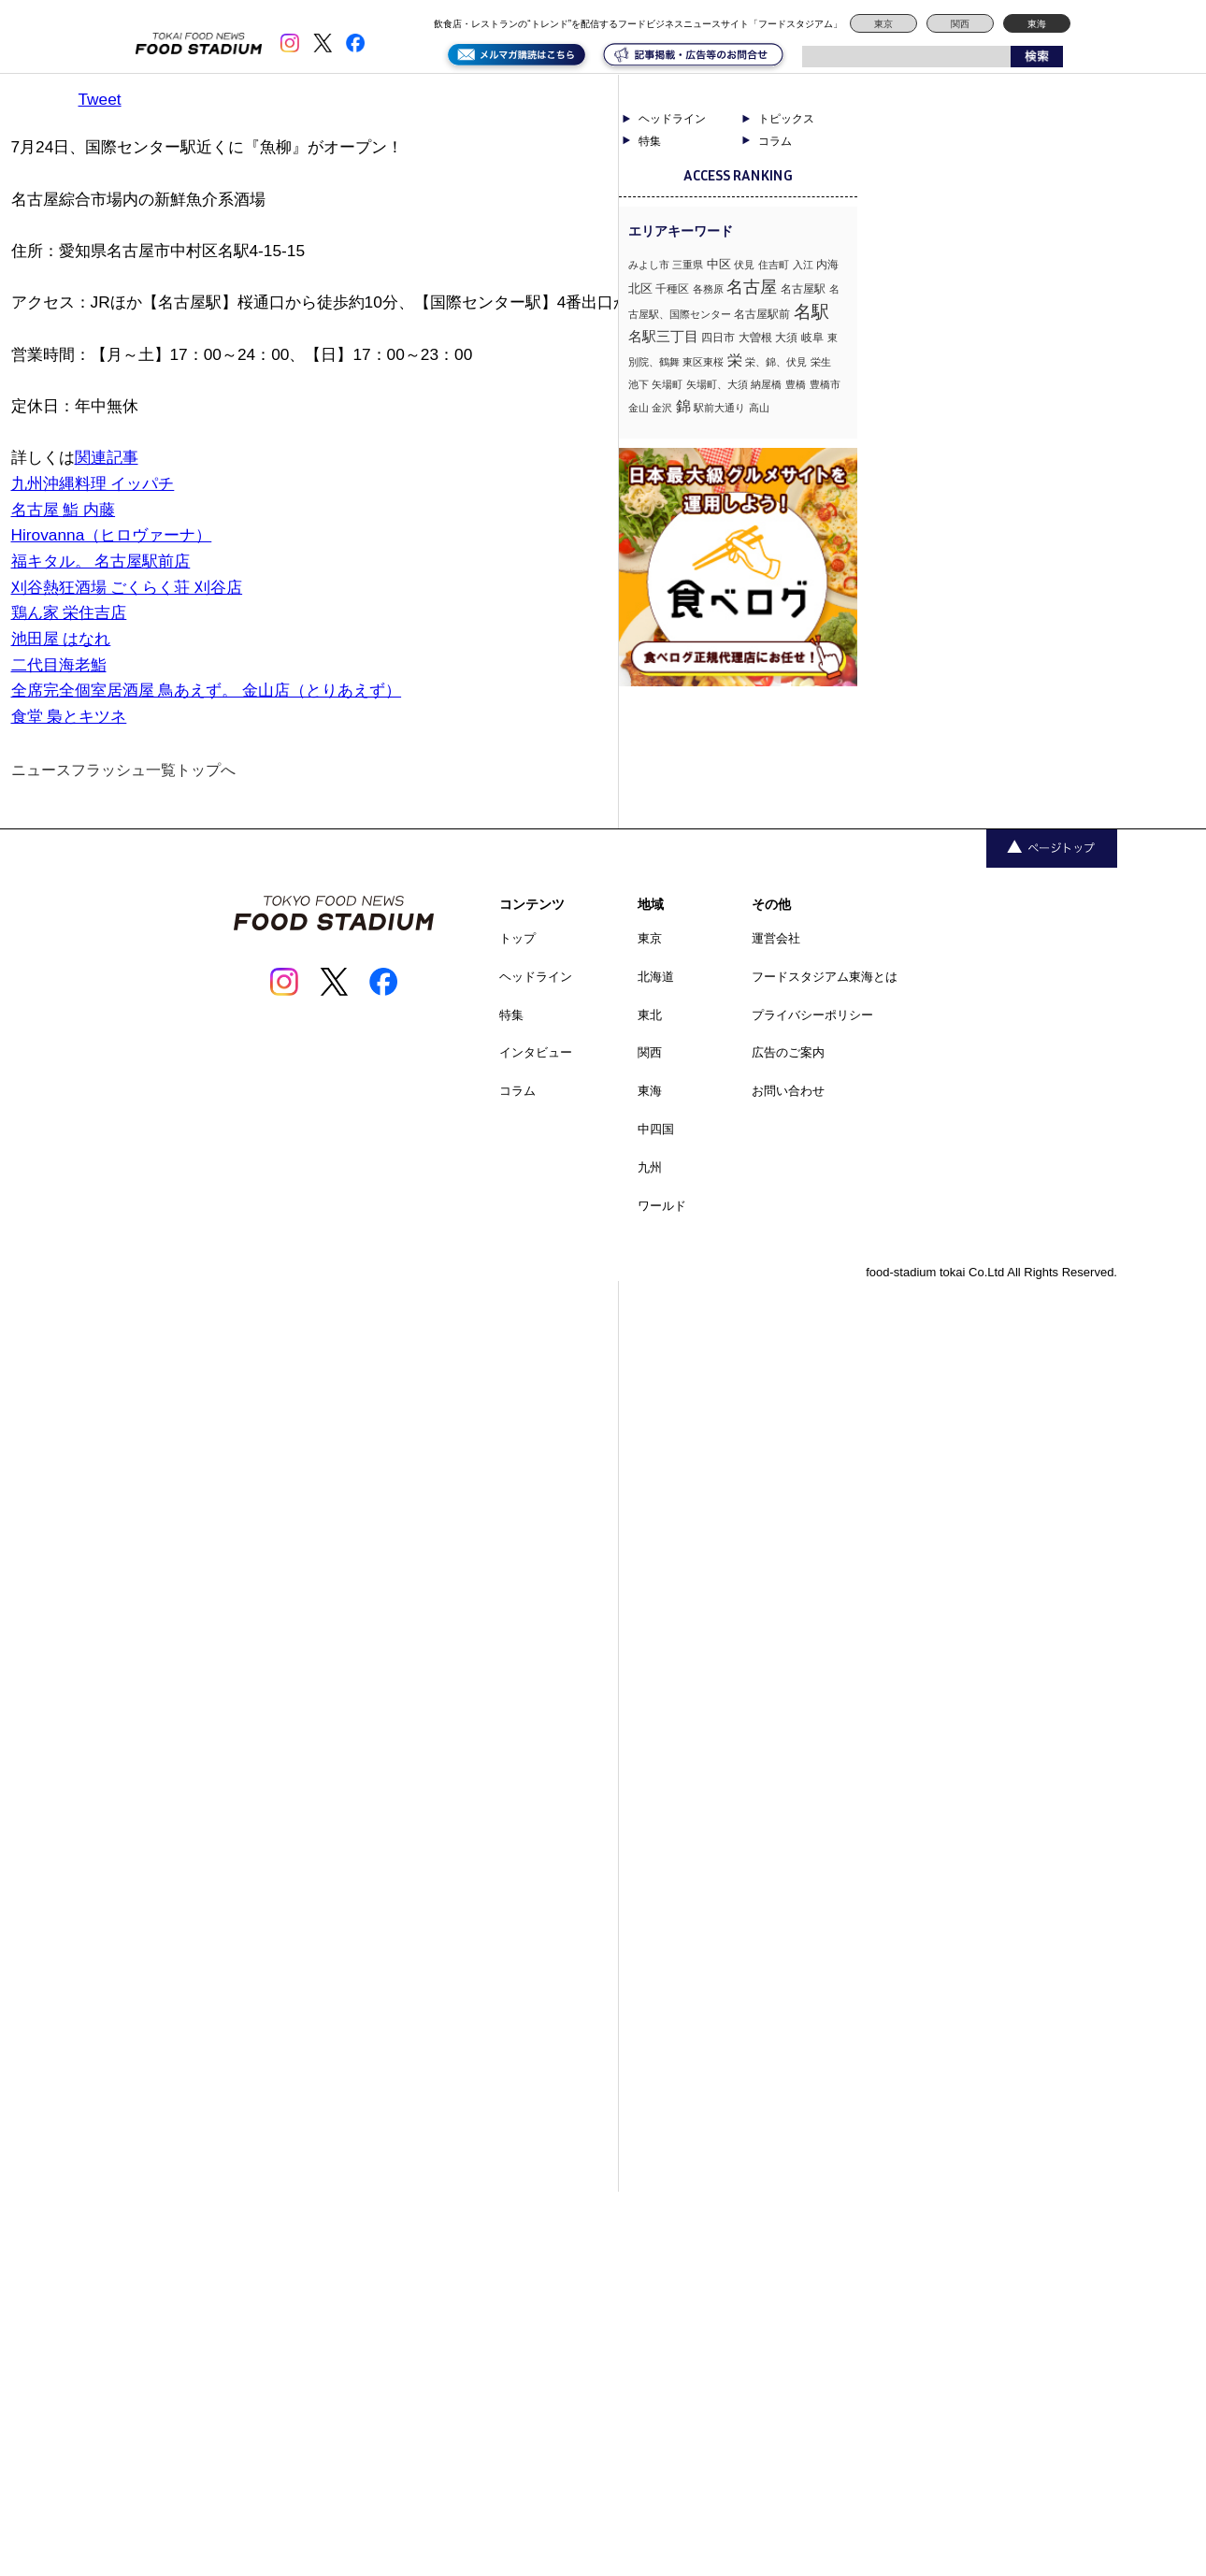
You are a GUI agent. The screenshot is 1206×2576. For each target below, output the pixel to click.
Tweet (100, 99)
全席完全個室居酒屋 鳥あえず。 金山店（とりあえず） (206, 690)
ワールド (662, 1206)
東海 (1036, 24)
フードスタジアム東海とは (824, 977)
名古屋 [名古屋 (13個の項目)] (751, 286)
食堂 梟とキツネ (69, 716)
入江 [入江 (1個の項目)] (803, 264)
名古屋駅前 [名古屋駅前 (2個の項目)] (762, 314)
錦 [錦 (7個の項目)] (683, 405)
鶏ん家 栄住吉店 (69, 612)
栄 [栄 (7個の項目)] (734, 360)
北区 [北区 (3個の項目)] (640, 288)
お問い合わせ (788, 1091)
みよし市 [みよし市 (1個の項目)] (648, 264)
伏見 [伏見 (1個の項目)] (744, 264)
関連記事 (106, 457)
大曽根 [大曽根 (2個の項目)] (755, 337)
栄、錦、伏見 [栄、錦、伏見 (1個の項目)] (776, 361)
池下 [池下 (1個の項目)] (638, 384)
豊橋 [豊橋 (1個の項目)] (795, 384)
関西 (960, 24)
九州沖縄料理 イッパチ (93, 483)
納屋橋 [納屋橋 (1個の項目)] (766, 384)
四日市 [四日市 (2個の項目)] (718, 337)
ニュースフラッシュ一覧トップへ (123, 770)
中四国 (656, 1129)
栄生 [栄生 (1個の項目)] (821, 361)
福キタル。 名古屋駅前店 (101, 561)
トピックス (786, 118)
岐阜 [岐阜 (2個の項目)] (812, 337)
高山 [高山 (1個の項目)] (759, 407)
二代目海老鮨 (59, 664)
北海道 (656, 977)
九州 (650, 1167)
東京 (883, 24)
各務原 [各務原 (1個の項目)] (708, 289)
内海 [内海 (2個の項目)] (827, 264)
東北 (650, 1015)
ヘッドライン (672, 118)
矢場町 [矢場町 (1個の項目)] (667, 384)
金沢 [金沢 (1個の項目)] (662, 407)
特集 (650, 141)
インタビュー (535, 1052)
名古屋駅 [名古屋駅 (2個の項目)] (803, 288)
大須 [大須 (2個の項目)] (786, 337)
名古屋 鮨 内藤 (63, 509)
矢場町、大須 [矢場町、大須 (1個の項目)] (717, 384)
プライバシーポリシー (812, 1015)
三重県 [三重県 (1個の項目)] (687, 264)
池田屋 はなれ (61, 638)
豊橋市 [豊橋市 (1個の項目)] (825, 384)
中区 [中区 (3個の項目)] (719, 264)
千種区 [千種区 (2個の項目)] (672, 288)
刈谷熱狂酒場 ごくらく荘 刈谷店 (127, 587)
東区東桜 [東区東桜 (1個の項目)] (703, 361)
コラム (775, 141)
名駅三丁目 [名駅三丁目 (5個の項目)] (663, 336)
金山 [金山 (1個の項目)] (638, 407)
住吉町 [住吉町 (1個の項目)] (773, 264)
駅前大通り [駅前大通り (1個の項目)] (719, 407)
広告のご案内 (788, 1052)
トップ (517, 938)
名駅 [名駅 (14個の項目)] (811, 312)
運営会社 (776, 938)
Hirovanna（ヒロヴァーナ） (111, 534)
